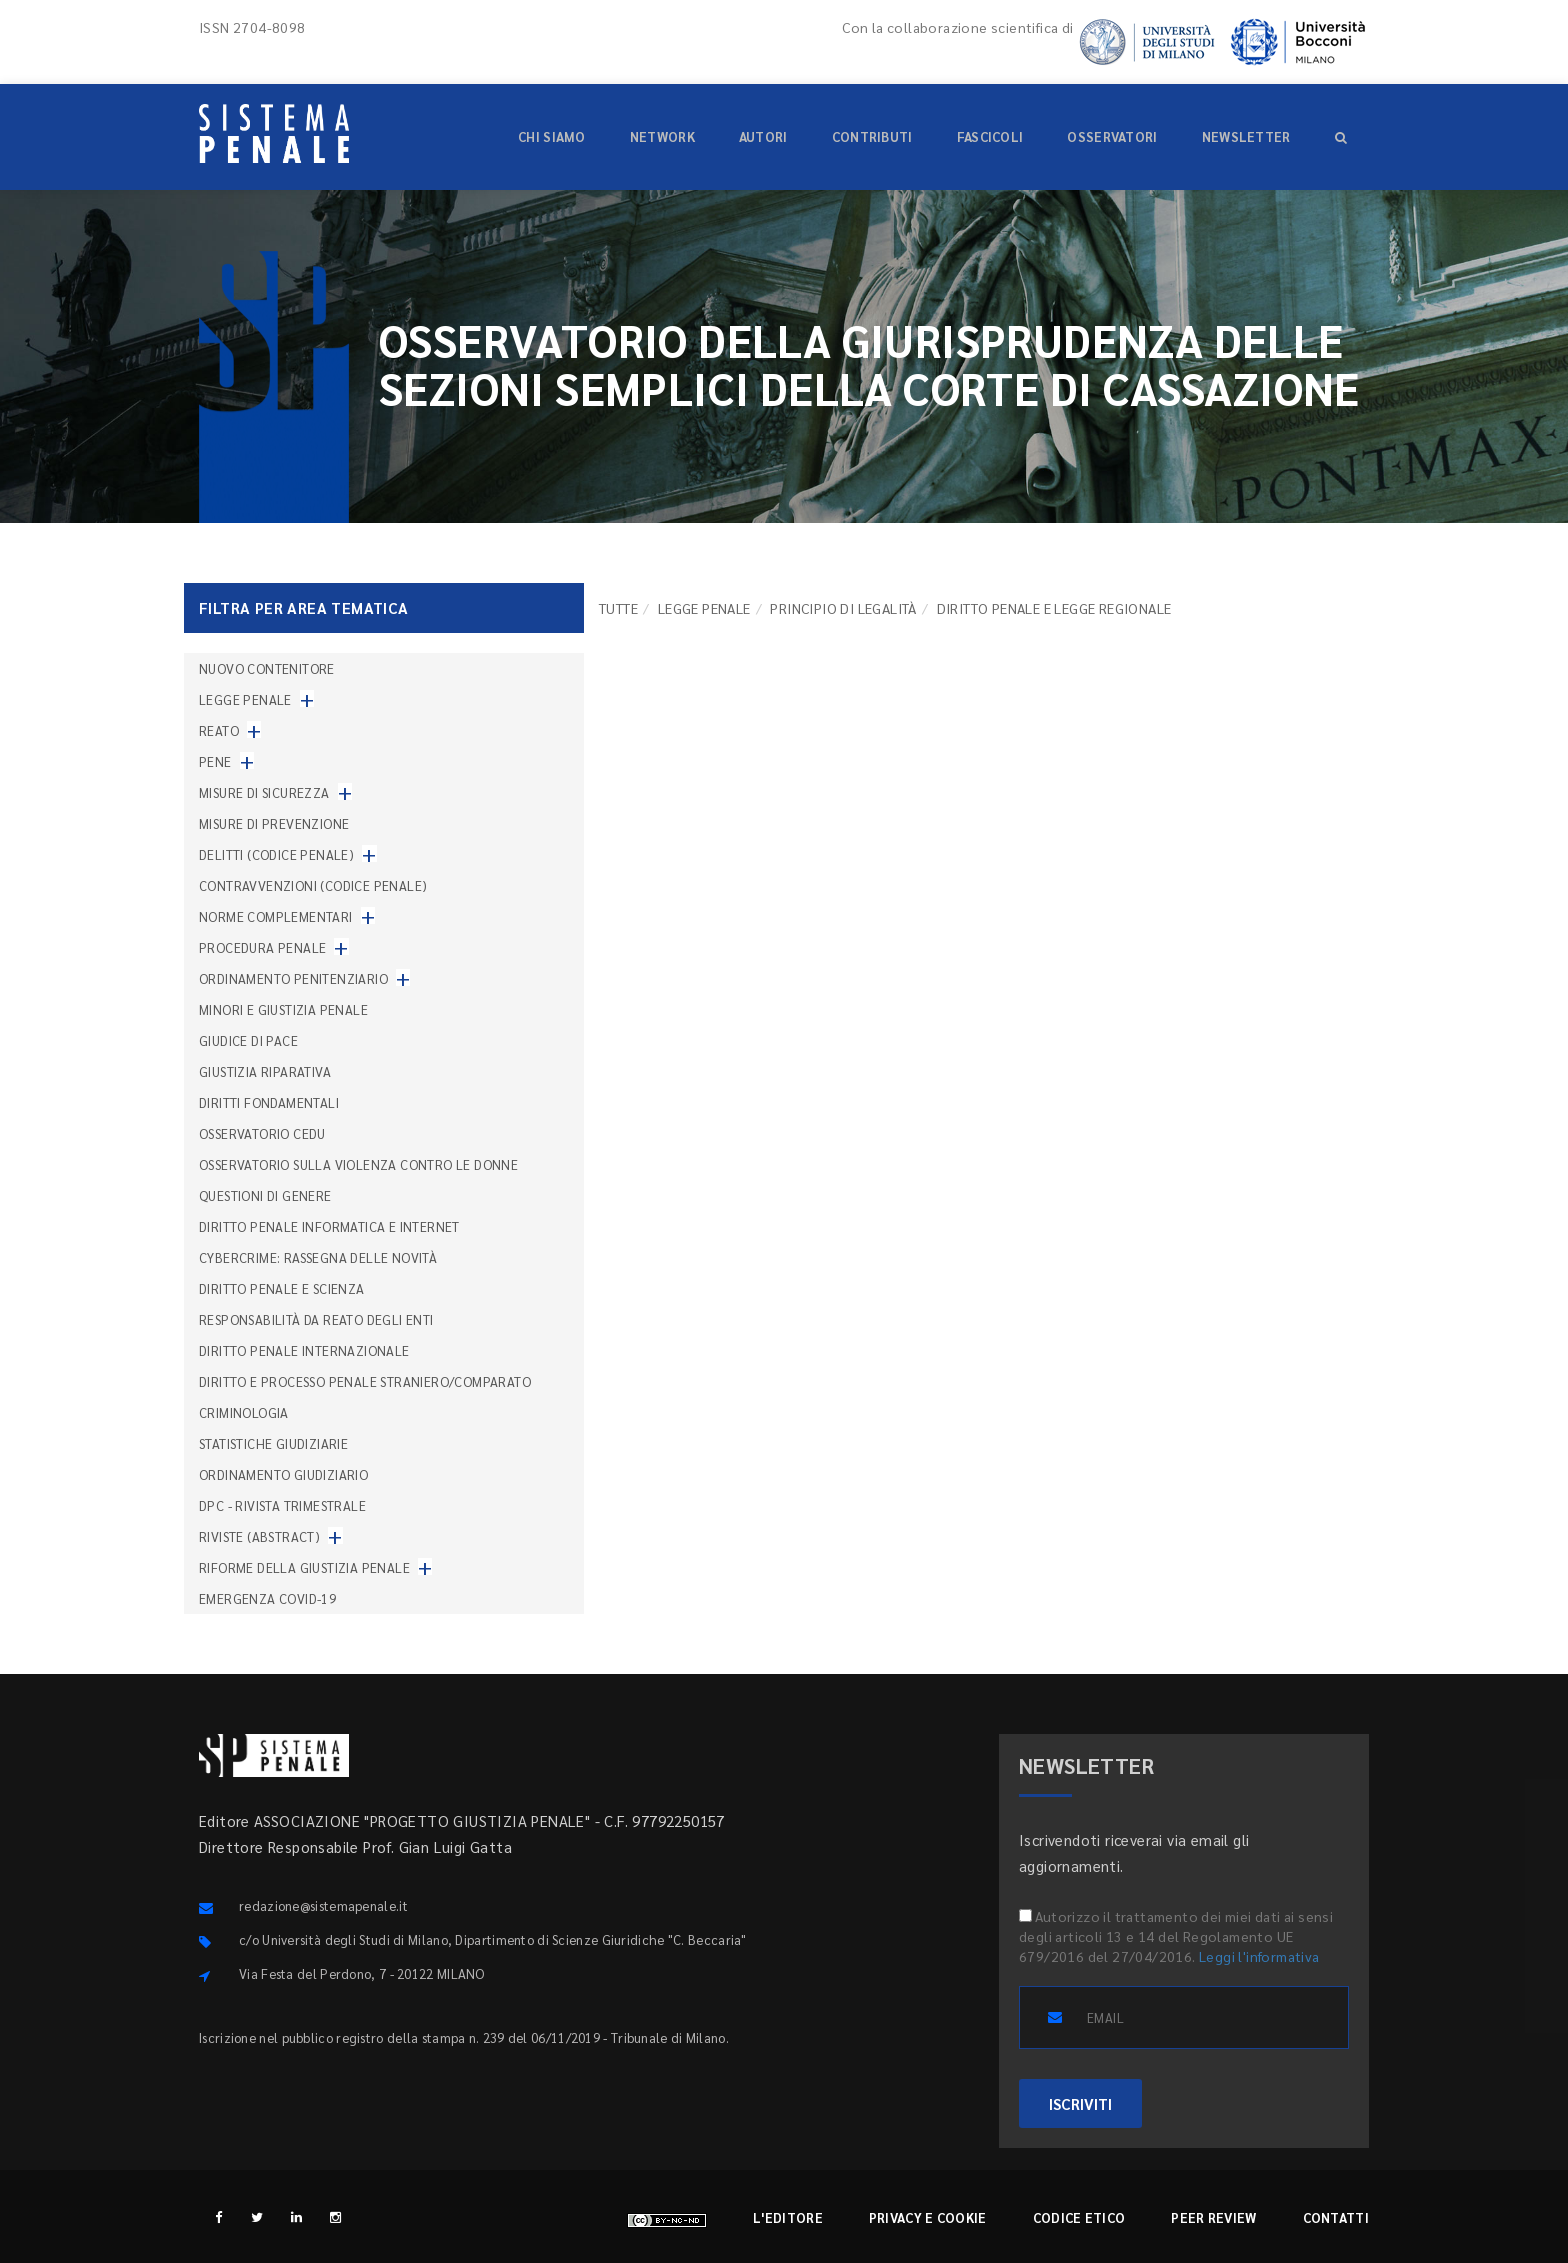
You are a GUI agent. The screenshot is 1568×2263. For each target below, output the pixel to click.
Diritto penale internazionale (304, 1350)
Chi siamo (552, 136)
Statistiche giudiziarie (273, 1443)
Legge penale (704, 608)
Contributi (872, 136)
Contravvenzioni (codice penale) (313, 885)
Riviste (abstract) (259, 1536)
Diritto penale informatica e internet (329, 1226)
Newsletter (1246, 136)
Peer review (1213, 2217)
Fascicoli (990, 136)
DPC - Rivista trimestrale (282, 1505)
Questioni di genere (265, 1195)
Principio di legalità (843, 608)
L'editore (788, 2217)
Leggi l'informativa (1259, 1956)
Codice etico (1079, 2217)
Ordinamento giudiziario (283, 1474)
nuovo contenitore (267, 668)
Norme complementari (276, 916)
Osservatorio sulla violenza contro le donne (358, 1164)
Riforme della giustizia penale (304, 1567)
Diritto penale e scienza (282, 1288)
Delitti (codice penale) (276, 854)
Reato (219, 730)
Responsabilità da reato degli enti (316, 1319)
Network (662, 136)
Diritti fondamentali (269, 1102)
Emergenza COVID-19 (267, 1598)
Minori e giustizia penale (283, 1009)
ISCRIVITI (1080, 2103)
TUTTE (618, 608)
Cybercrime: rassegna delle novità (318, 1257)
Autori (763, 136)
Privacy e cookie (928, 2217)
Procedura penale (262, 947)
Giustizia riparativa (265, 1071)
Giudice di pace (248, 1040)
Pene (215, 761)
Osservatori (1112, 136)
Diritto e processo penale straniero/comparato (365, 1381)
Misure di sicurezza (264, 792)
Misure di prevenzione (274, 823)
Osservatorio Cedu (262, 1133)
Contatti (1336, 2217)
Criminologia (244, 1412)
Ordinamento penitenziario (293, 978)
